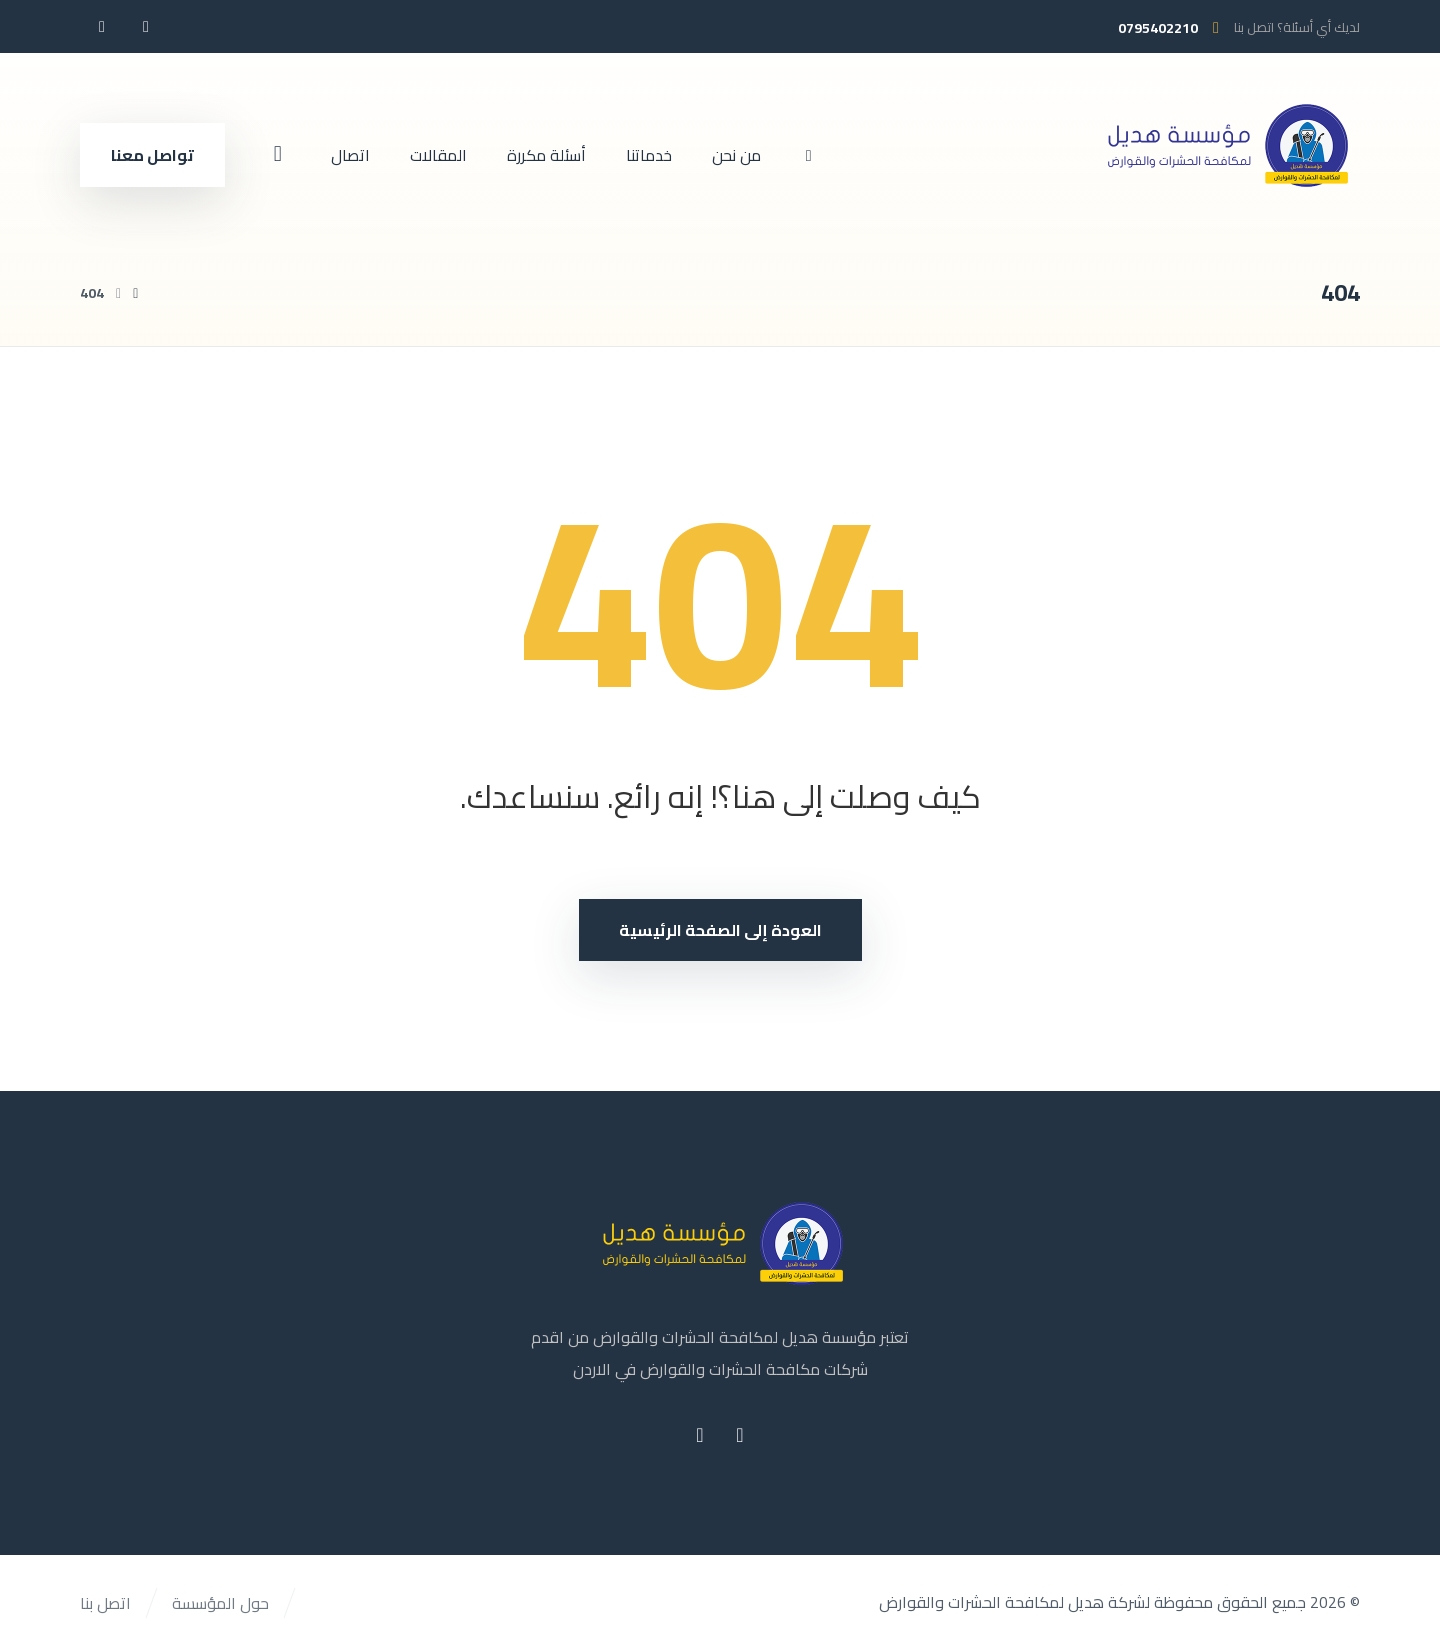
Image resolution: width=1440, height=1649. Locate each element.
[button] (146, 26)
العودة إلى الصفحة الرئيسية (720, 930)
